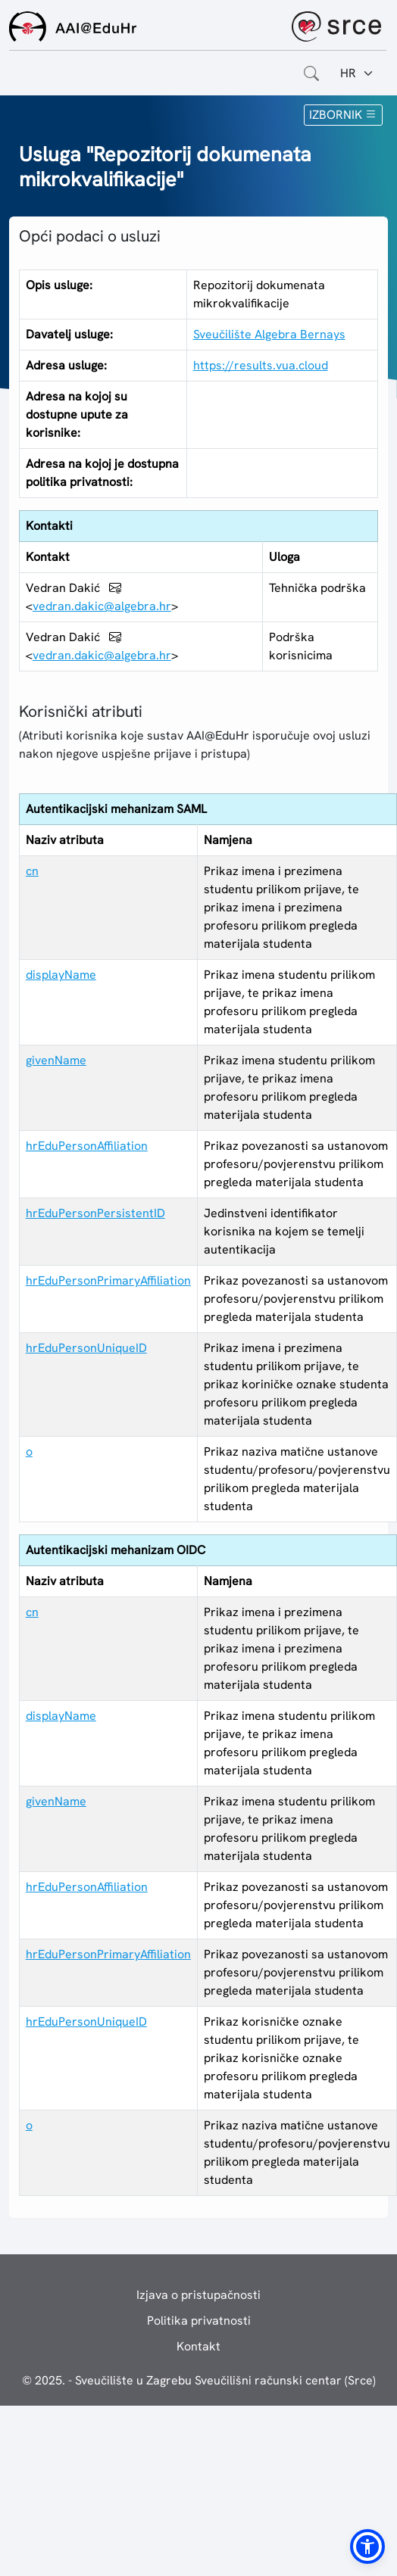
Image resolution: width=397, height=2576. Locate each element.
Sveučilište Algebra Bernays (269, 334)
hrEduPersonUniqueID (86, 1348)
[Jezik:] (357, 73)
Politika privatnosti (199, 2320)
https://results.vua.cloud (260, 365)
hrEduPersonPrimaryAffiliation (108, 1280)
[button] (367, 2546)
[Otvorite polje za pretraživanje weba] (311, 73)
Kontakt (198, 2346)
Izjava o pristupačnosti (198, 2295)
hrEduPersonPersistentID (95, 1213)
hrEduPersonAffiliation (87, 1146)
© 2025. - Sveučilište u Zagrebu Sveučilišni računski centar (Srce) (199, 2380)
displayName (61, 975)
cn (32, 871)
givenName (56, 1060)
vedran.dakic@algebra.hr (102, 606)
